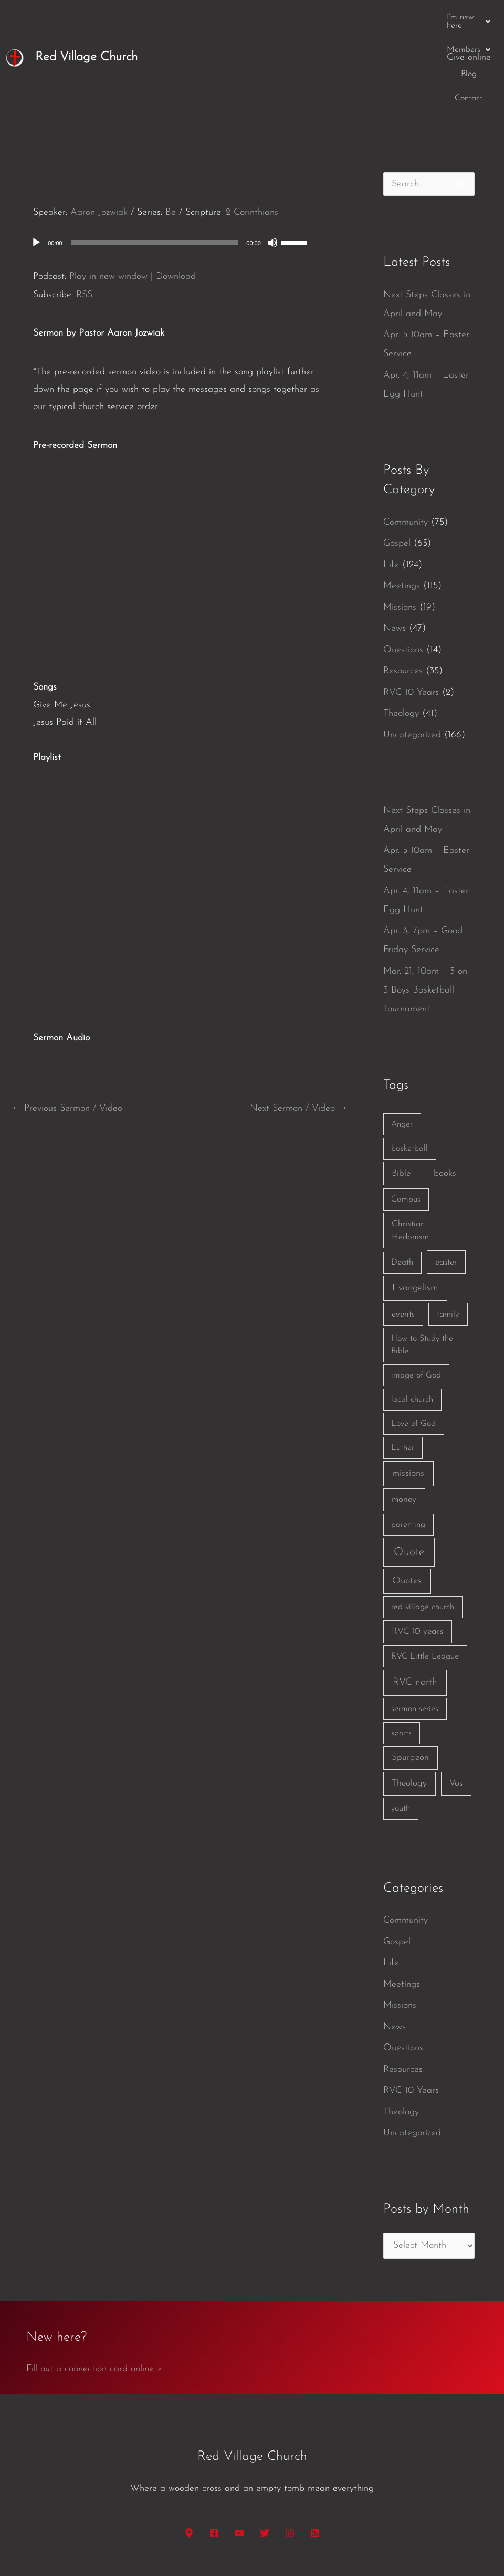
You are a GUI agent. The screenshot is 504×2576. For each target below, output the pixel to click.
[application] (179, 161)
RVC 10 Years (411, 612)
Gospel (397, 462)
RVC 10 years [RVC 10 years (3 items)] (417, 1550)
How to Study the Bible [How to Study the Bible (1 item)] (422, 1264)
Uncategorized (412, 654)
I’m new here (269, 17)
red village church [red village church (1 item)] (422, 1526)
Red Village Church (86, 17)
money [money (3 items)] (404, 1418)
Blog (379, 17)
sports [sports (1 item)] (401, 1652)
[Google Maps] (189, 2452)
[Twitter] (264, 2452)
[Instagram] (290, 2452)
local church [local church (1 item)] (412, 1319)
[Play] (36, 162)
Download (176, 196)
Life (391, 484)
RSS (84, 214)
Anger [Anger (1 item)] (402, 1043)
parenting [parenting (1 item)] (408, 1444)
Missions (399, 526)
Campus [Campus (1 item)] (406, 1118)
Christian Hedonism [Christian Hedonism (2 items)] (410, 1150)
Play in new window (108, 196)
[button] (269, 17)
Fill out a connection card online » (94, 2288)
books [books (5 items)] (445, 1092)
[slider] (154, 161)
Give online (469, 17)
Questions (403, 569)
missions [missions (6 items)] (408, 1392)
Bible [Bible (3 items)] (401, 1092)
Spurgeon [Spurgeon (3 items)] (410, 1676)
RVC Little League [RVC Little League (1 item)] (425, 1575)
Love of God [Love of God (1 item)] (413, 1343)
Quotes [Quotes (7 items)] (407, 1500)
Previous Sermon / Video (67, 1028)
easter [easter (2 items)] (446, 1181)
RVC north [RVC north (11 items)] (415, 1602)
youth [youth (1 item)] (400, 1728)
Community (405, 441)
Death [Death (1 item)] (402, 1181)
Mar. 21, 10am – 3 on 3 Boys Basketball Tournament (425, 909)
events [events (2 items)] (403, 1233)
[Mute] (272, 162)
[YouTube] (239, 2452)
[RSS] (315, 2452)
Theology (401, 633)
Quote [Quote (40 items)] (409, 1471)
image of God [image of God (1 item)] (416, 1294)
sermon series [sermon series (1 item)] (414, 1628)
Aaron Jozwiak (99, 132)
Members (334, 17)
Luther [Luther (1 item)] (402, 1367)
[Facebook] (214, 2452)
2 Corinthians (252, 132)
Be (170, 132)
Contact (417, 17)
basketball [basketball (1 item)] (409, 1067)
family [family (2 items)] (448, 1233)
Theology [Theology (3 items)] (409, 1702)
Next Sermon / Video (299, 1028)
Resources (403, 590)
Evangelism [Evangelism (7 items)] (415, 1207)
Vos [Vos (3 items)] (456, 1702)
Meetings (401, 505)
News (394, 547)
